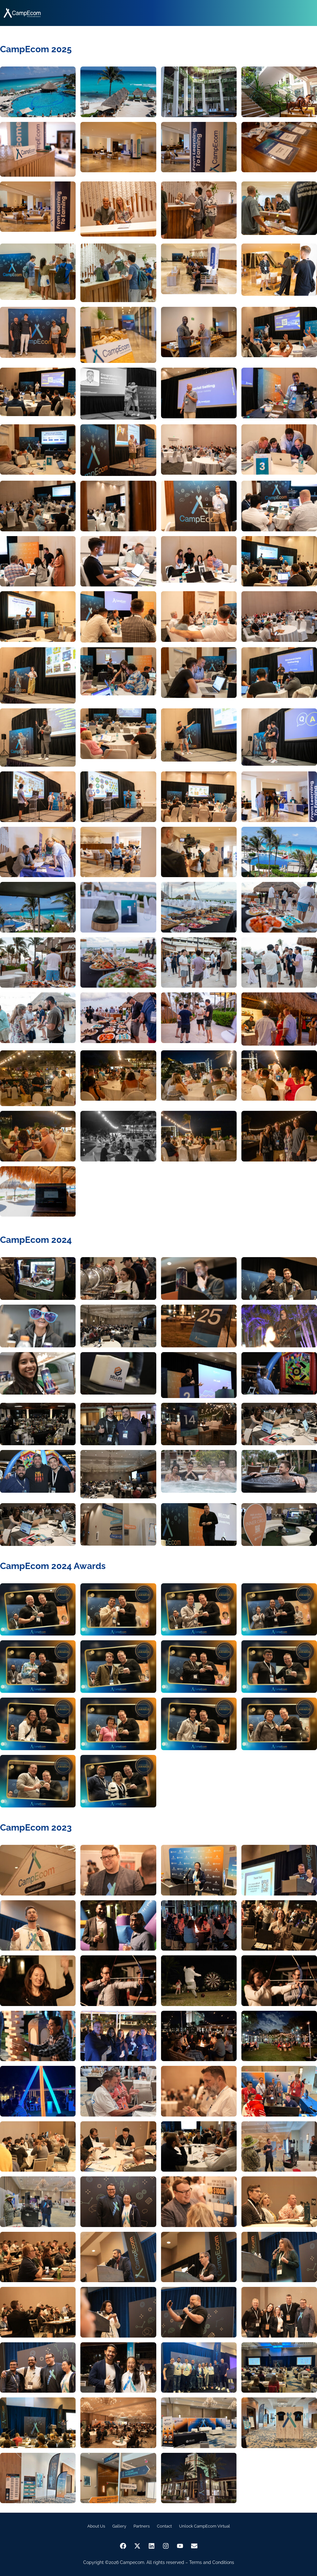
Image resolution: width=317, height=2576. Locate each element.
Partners (142, 2526)
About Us (96, 2526)
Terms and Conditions (211, 2562)
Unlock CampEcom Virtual (204, 2526)
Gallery (119, 2526)
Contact (164, 2526)
